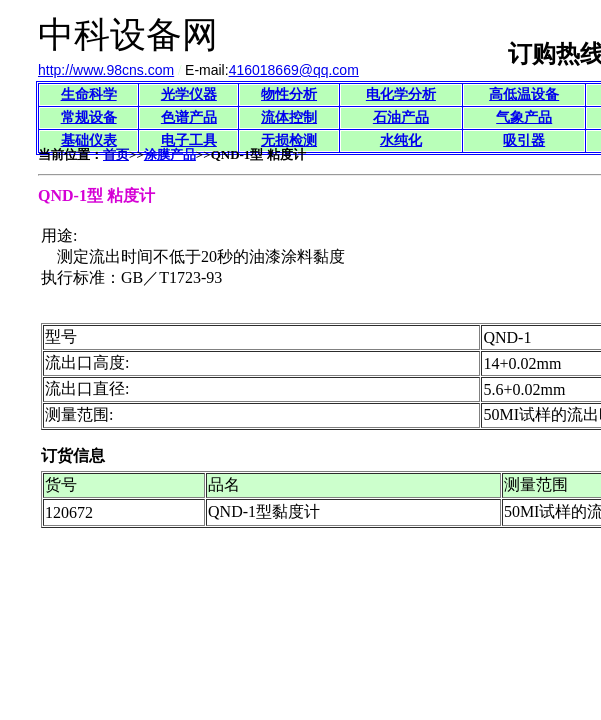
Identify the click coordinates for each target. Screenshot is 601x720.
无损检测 (289, 140)
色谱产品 (189, 117)
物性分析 (289, 94)
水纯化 (401, 140)
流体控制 (289, 117)
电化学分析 (401, 94)
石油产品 (401, 117)
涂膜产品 (170, 154)
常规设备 (89, 117)
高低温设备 (524, 94)
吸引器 (524, 140)
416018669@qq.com (294, 70)
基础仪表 (89, 140)
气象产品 (524, 117)
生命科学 (89, 94)
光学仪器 (189, 94)
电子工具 (189, 140)
